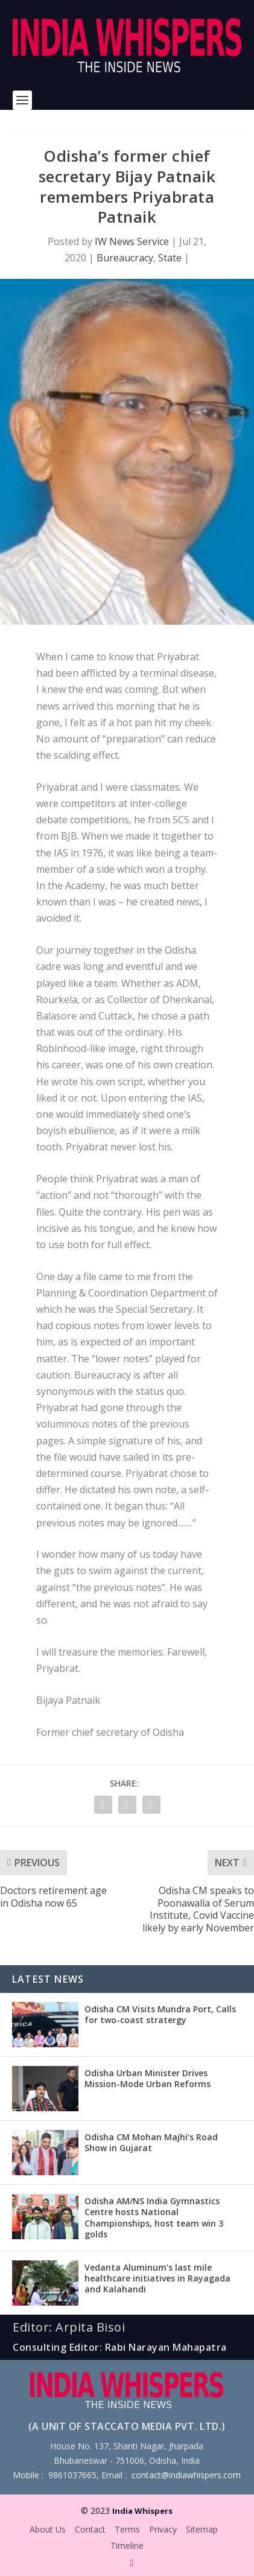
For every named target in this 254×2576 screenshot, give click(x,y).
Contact (90, 2529)
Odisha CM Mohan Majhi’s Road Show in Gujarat (151, 2142)
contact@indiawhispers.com (186, 2475)
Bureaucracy (125, 257)
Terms (127, 2529)
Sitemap (202, 2529)
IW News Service (132, 241)
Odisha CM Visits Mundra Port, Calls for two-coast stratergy (160, 2014)
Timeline (127, 2545)
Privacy (163, 2529)
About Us (48, 2529)
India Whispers (142, 2510)
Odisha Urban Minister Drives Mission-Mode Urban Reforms (147, 2078)
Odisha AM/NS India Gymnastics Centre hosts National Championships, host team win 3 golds (153, 2217)
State (170, 257)
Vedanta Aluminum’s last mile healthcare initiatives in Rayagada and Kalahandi (157, 2278)
